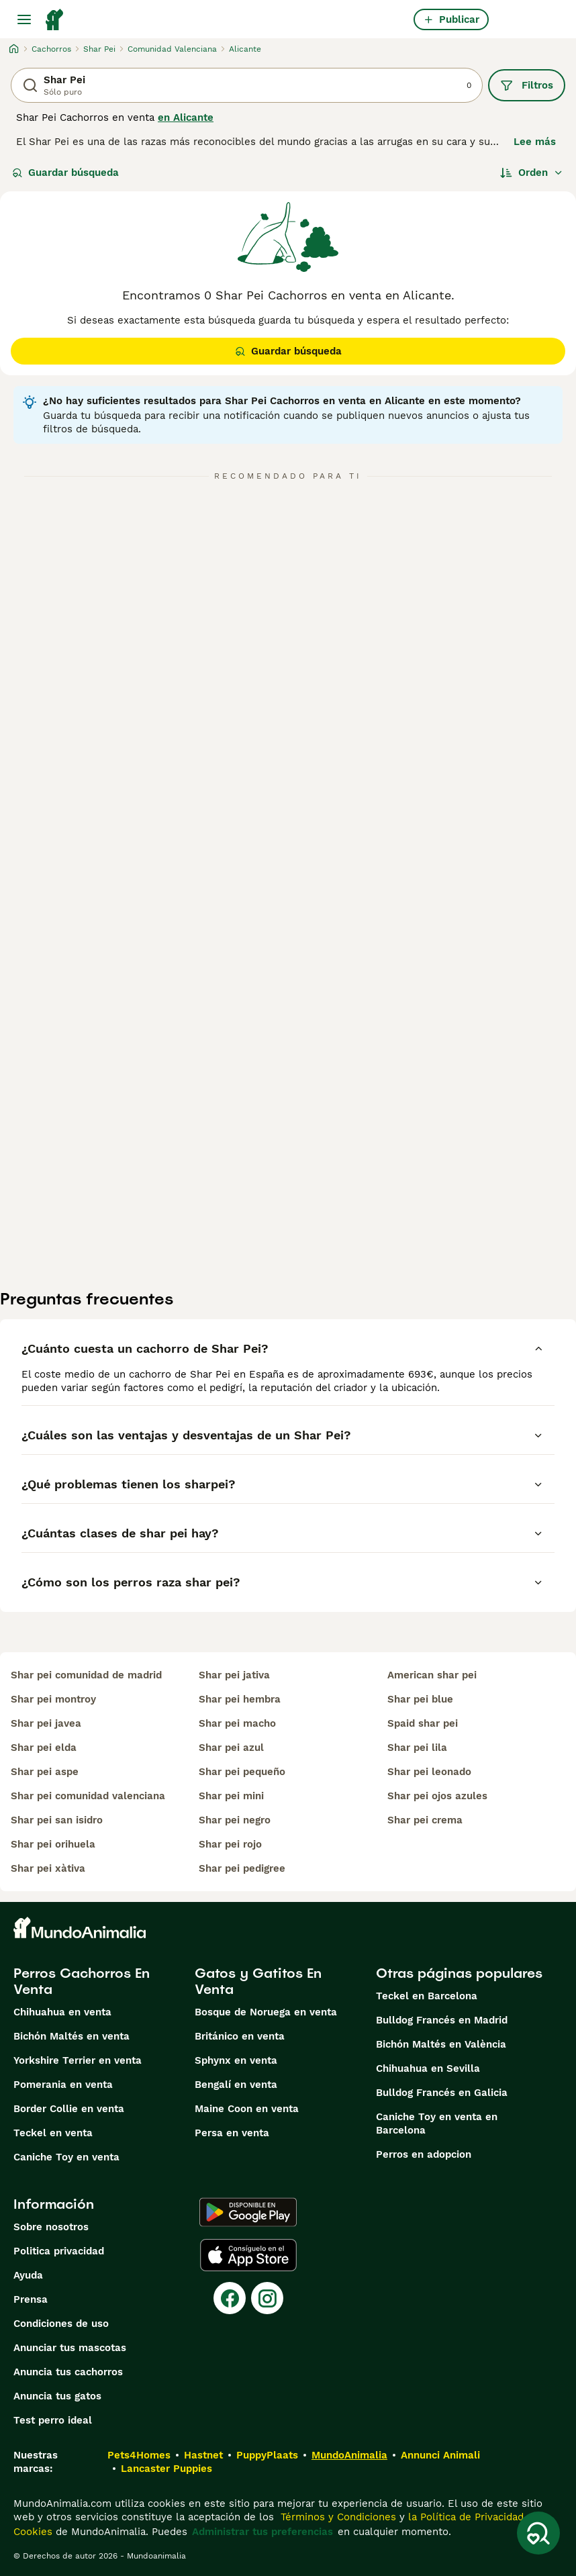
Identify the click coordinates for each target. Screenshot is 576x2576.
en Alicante (185, 117)
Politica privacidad (58, 2251)
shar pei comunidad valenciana (88, 1796)
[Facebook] (229, 2298)
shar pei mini (231, 1796)
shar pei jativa (234, 1675)
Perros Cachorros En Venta (81, 1981)
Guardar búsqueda (65, 172)
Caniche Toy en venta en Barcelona (436, 2123)
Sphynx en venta (236, 2060)
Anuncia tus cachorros (68, 2372)
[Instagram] (267, 2298)
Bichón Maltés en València (441, 2044)
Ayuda (28, 2275)
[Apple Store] (248, 2255)
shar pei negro (235, 1820)
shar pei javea (46, 1723)
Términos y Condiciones (336, 2517)
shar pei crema (425, 1820)
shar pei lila (417, 1748)
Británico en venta (240, 2036)
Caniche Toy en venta (66, 2157)
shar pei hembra (240, 1699)
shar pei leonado (429, 1772)
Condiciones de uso (61, 2324)
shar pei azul (231, 1748)
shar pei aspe (45, 1772)
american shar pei (432, 1675)
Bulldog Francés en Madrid (442, 2020)
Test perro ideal (52, 2420)
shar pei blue (420, 1699)
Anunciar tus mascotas (69, 2348)
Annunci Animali (440, 2455)
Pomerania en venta (63, 2085)
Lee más (535, 142)
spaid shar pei (422, 1723)
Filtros (526, 85)
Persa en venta (232, 2133)
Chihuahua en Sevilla (428, 2068)
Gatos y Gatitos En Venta (258, 1981)
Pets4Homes (139, 2455)
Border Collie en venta (68, 2109)
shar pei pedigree (242, 1868)
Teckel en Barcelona (426, 1996)
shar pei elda (44, 1748)
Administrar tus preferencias (262, 2532)
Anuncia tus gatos (57, 2396)
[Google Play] (248, 2212)
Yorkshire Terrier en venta (77, 2060)
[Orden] (531, 172)
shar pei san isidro (57, 1820)
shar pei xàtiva (48, 1868)
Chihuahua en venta (62, 2012)
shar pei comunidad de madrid (86, 1675)
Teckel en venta (53, 2133)
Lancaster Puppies (166, 2469)
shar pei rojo (230, 1844)
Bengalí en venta (236, 2085)
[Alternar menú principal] (24, 19)
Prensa (30, 2299)
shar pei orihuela (53, 1844)
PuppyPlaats (267, 2455)
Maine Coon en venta (247, 2109)
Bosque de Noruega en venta (266, 2012)
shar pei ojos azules (437, 1796)
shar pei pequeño (242, 1772)
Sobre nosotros (51, 2227)
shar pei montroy (53, 1699)
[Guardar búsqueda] (538, 2533)
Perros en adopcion (423, 2154)
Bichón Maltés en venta (71, 2036)
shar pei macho (237, 1723)
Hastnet (203, 2455)
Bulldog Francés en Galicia (442, 2093)
